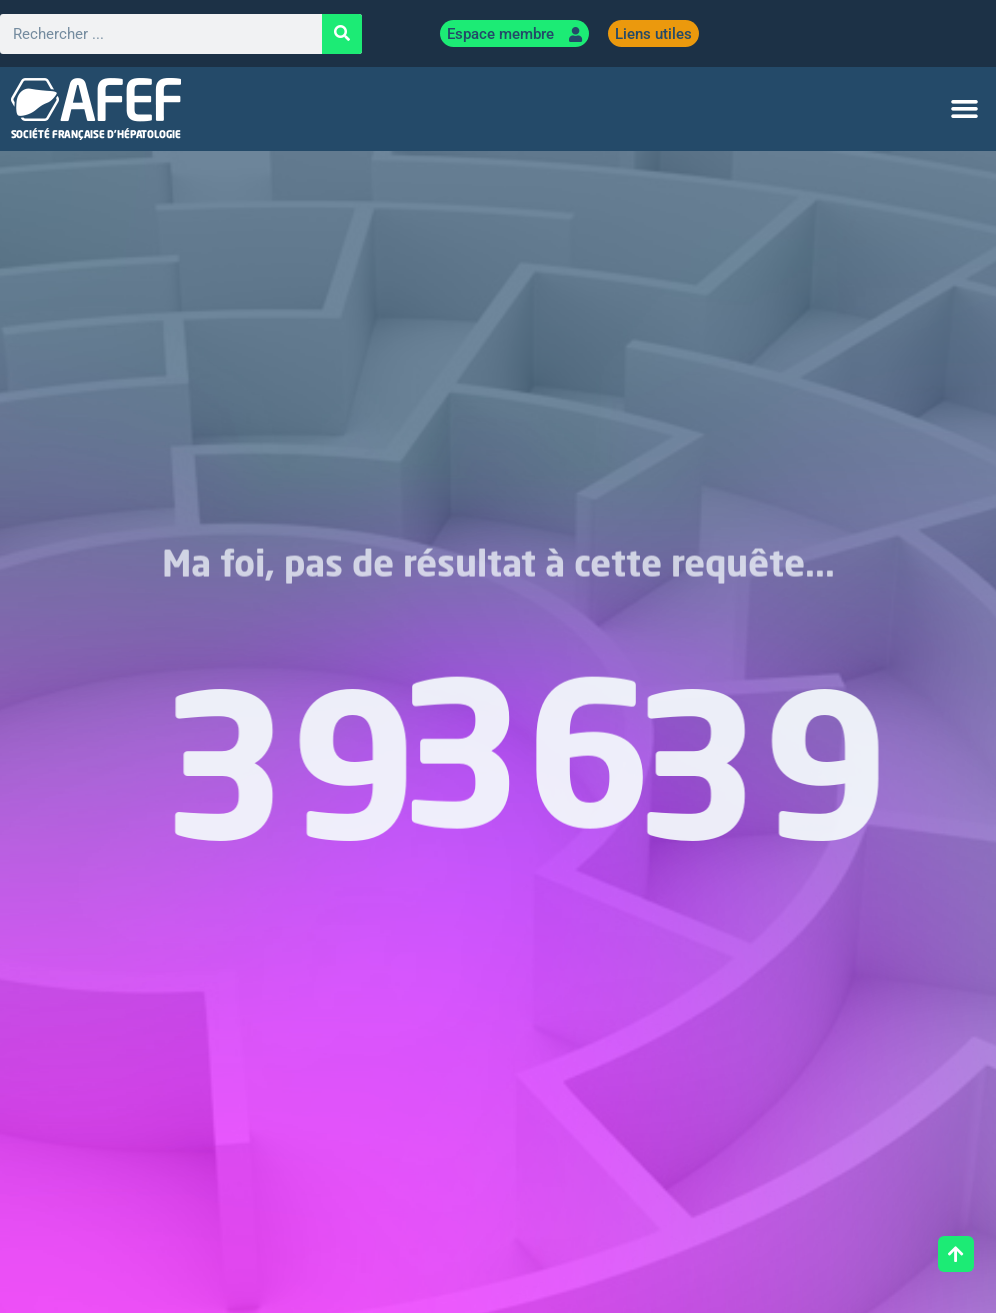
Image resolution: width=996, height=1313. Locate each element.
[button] (964, 109)
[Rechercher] (342, 34)
